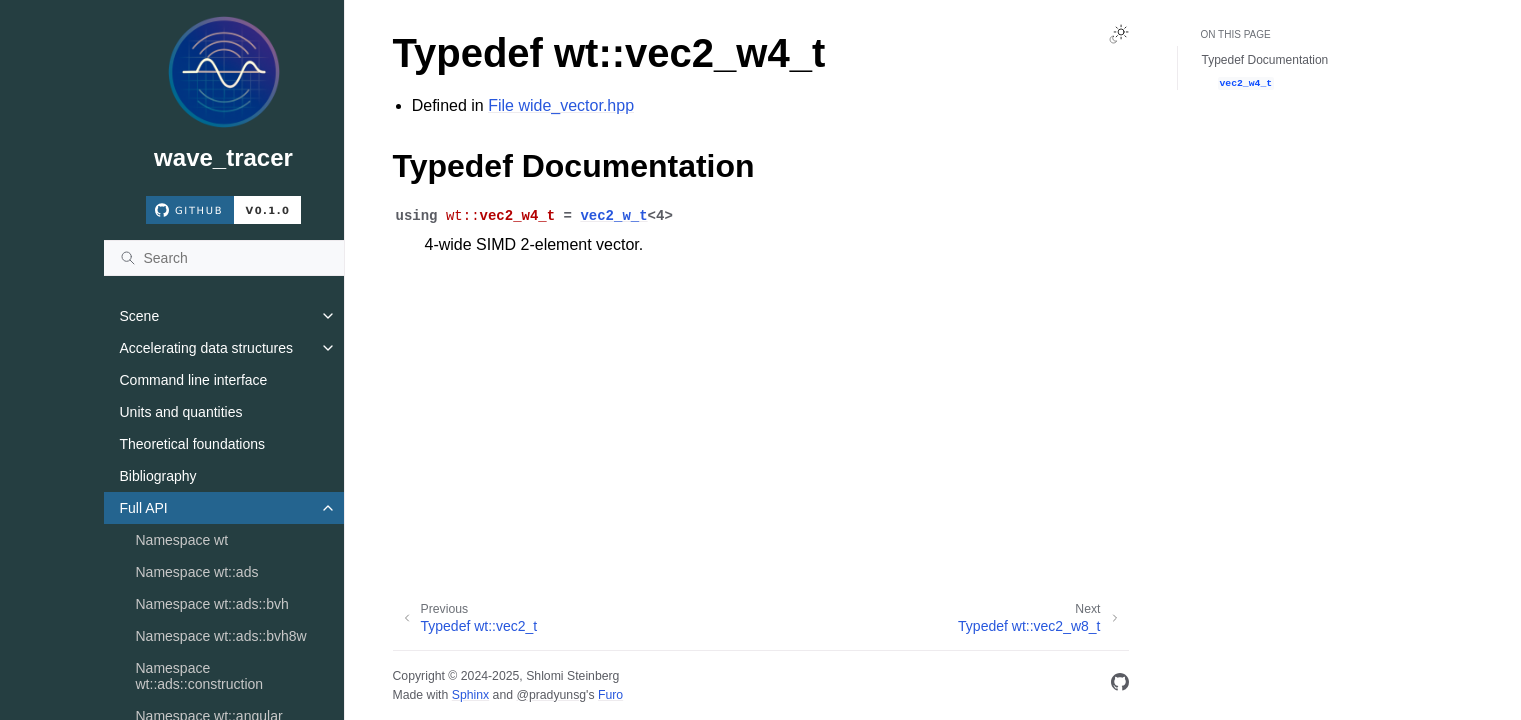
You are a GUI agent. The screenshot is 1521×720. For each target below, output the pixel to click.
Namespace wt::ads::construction (200, 676)
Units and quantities (181, 412)
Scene (140, 316)
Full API (144, 508)
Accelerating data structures (207, 348)
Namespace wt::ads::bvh (212, 604)
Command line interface (194, 380)
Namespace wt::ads (197, 572)
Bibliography (158, 476)
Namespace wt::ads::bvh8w (221, 636)
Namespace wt (182, 540)
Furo (610, 695)
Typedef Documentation (1265, 60)
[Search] (224, 258)
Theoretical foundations (193, 444)
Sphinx (470, 695)
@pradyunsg (551, 695)
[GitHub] (1120, 685)
